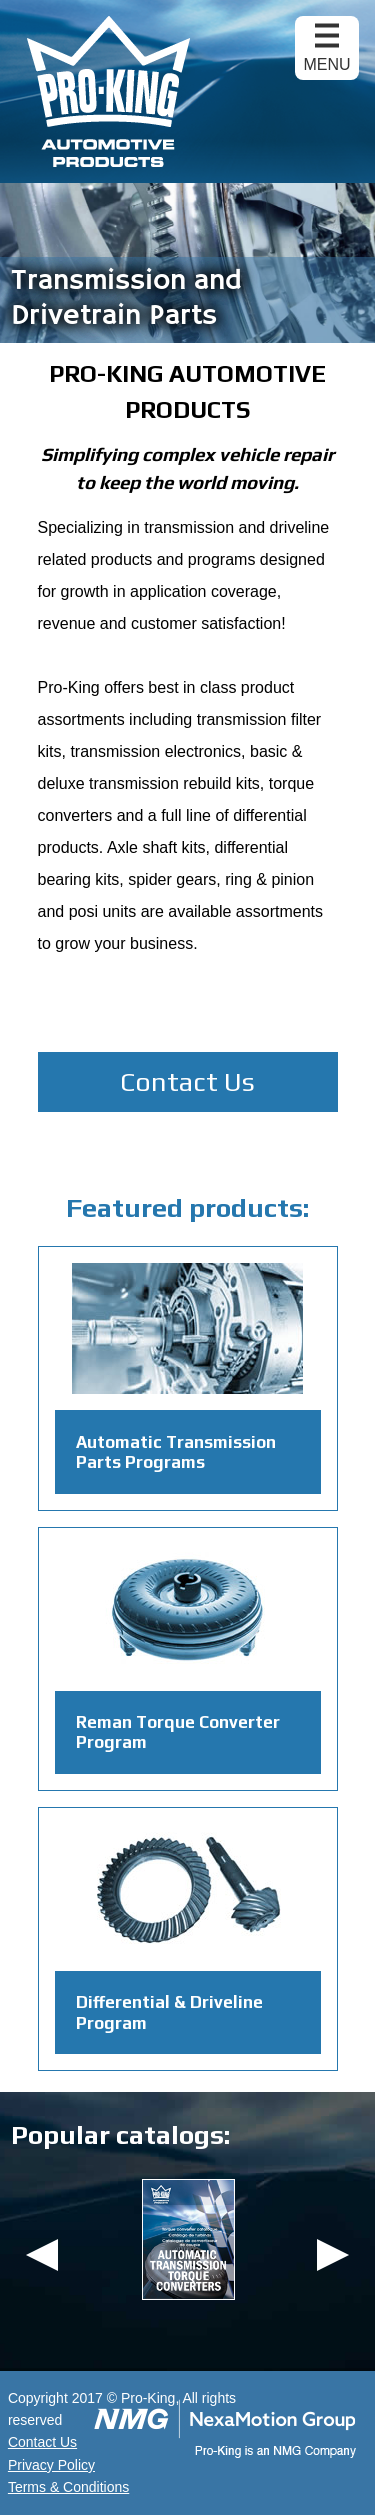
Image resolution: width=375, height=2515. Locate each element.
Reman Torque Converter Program (178, 1732)
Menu (326, 64)
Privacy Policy (51, 2465)
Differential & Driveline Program (169, 2012)
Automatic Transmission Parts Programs (176, 1452)
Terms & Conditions (68, 2487)
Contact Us (187, 1081)
